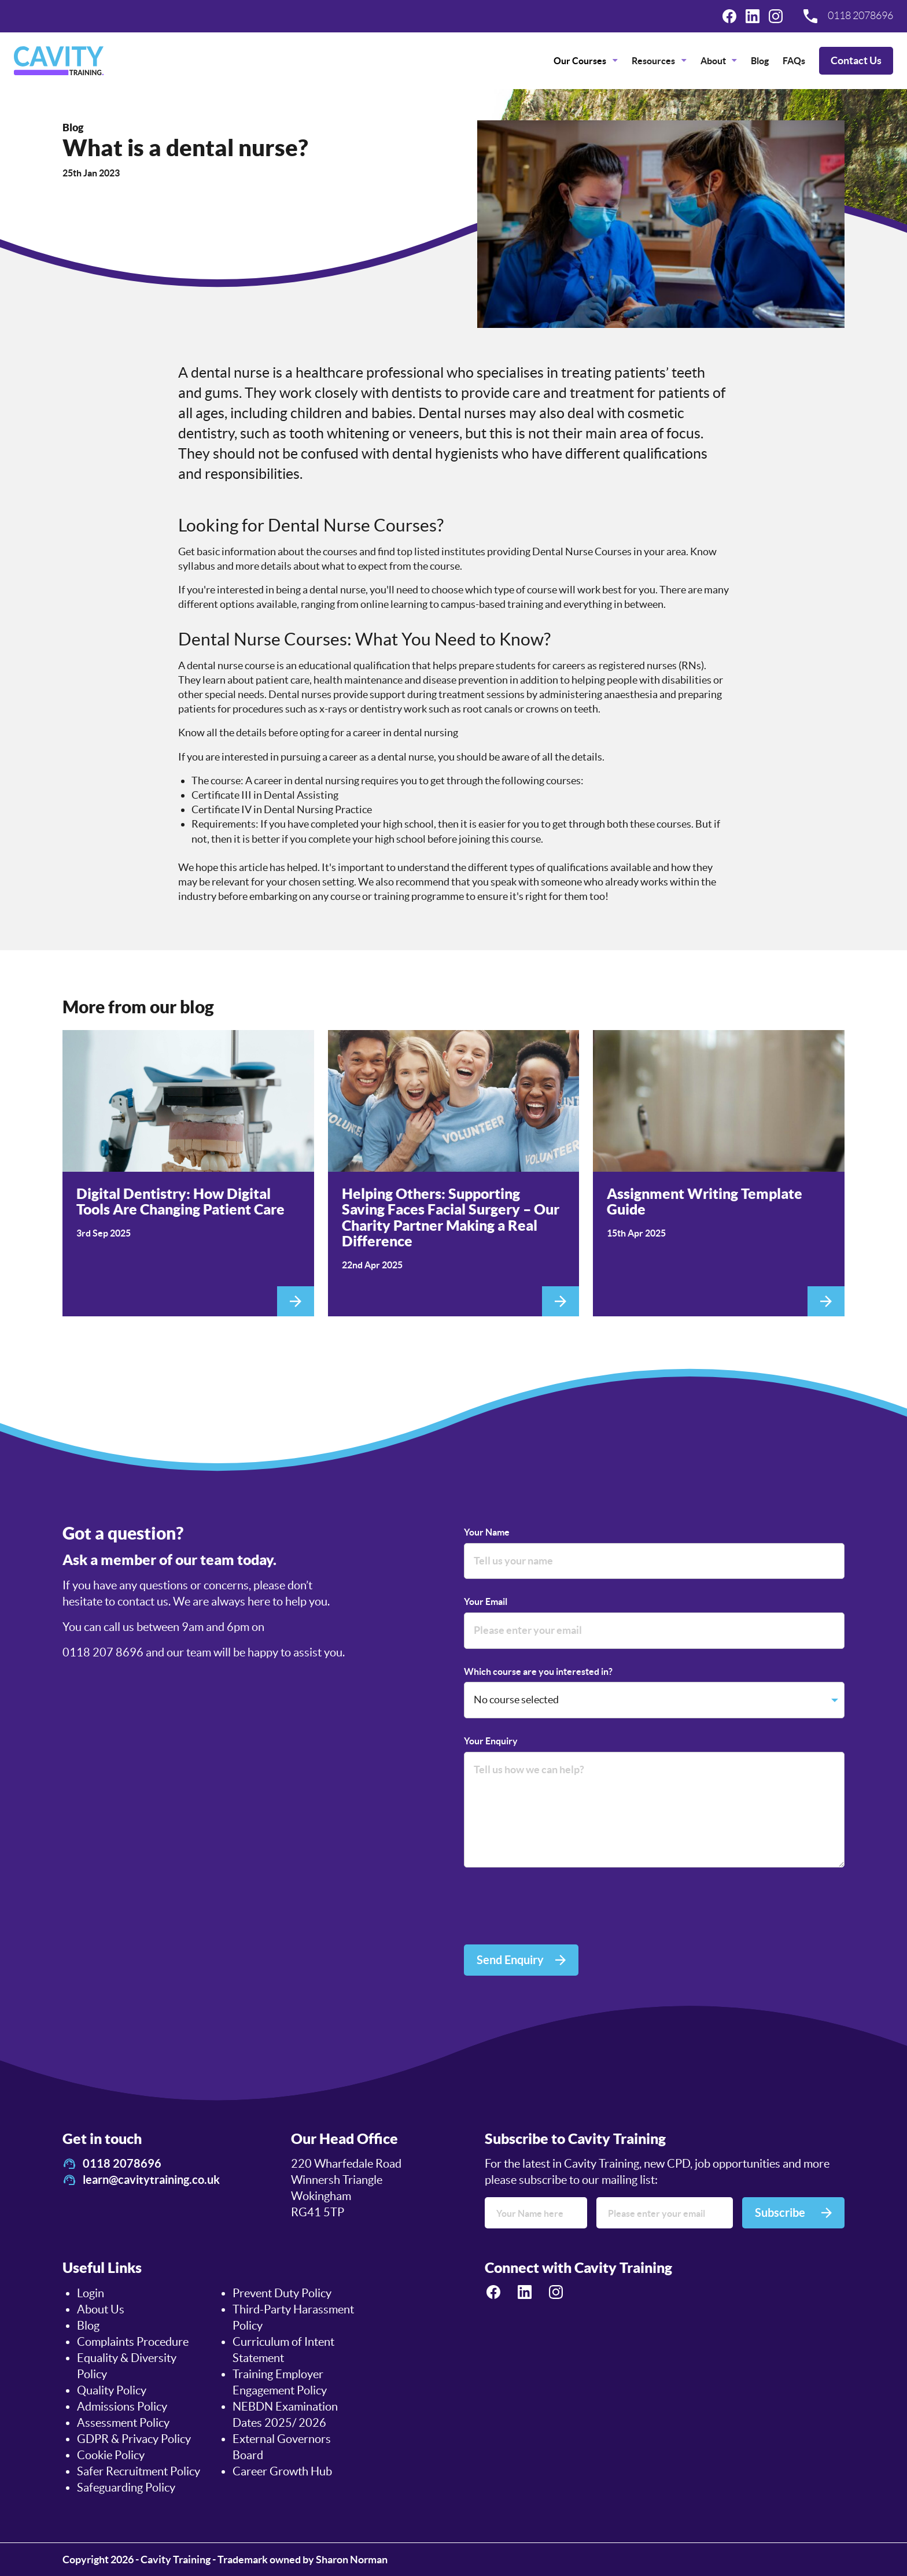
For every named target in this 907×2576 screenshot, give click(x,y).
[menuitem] (586, 60)
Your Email (485, 1601)
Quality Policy (111, 2390)
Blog (760, 61)
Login (90, 2293)
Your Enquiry (491, 1741)
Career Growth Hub (282, 2471)
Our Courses (580, 61)
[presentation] (552, 1908)
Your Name (487, 1532)
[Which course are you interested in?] (654, 1700)
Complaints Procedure (133, 2341)
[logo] (59, 60)
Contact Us (856, 60)
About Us (100, 2309)
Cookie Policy (111, 2455)
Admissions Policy (122, 2406)
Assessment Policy (123, 2422)
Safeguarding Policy (126, 2487)
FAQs (794, 61)
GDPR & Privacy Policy (134, 2439)
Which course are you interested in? (538, 1671)
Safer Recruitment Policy (138, 2471)
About (713, 61)
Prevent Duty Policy (282, 2293)
